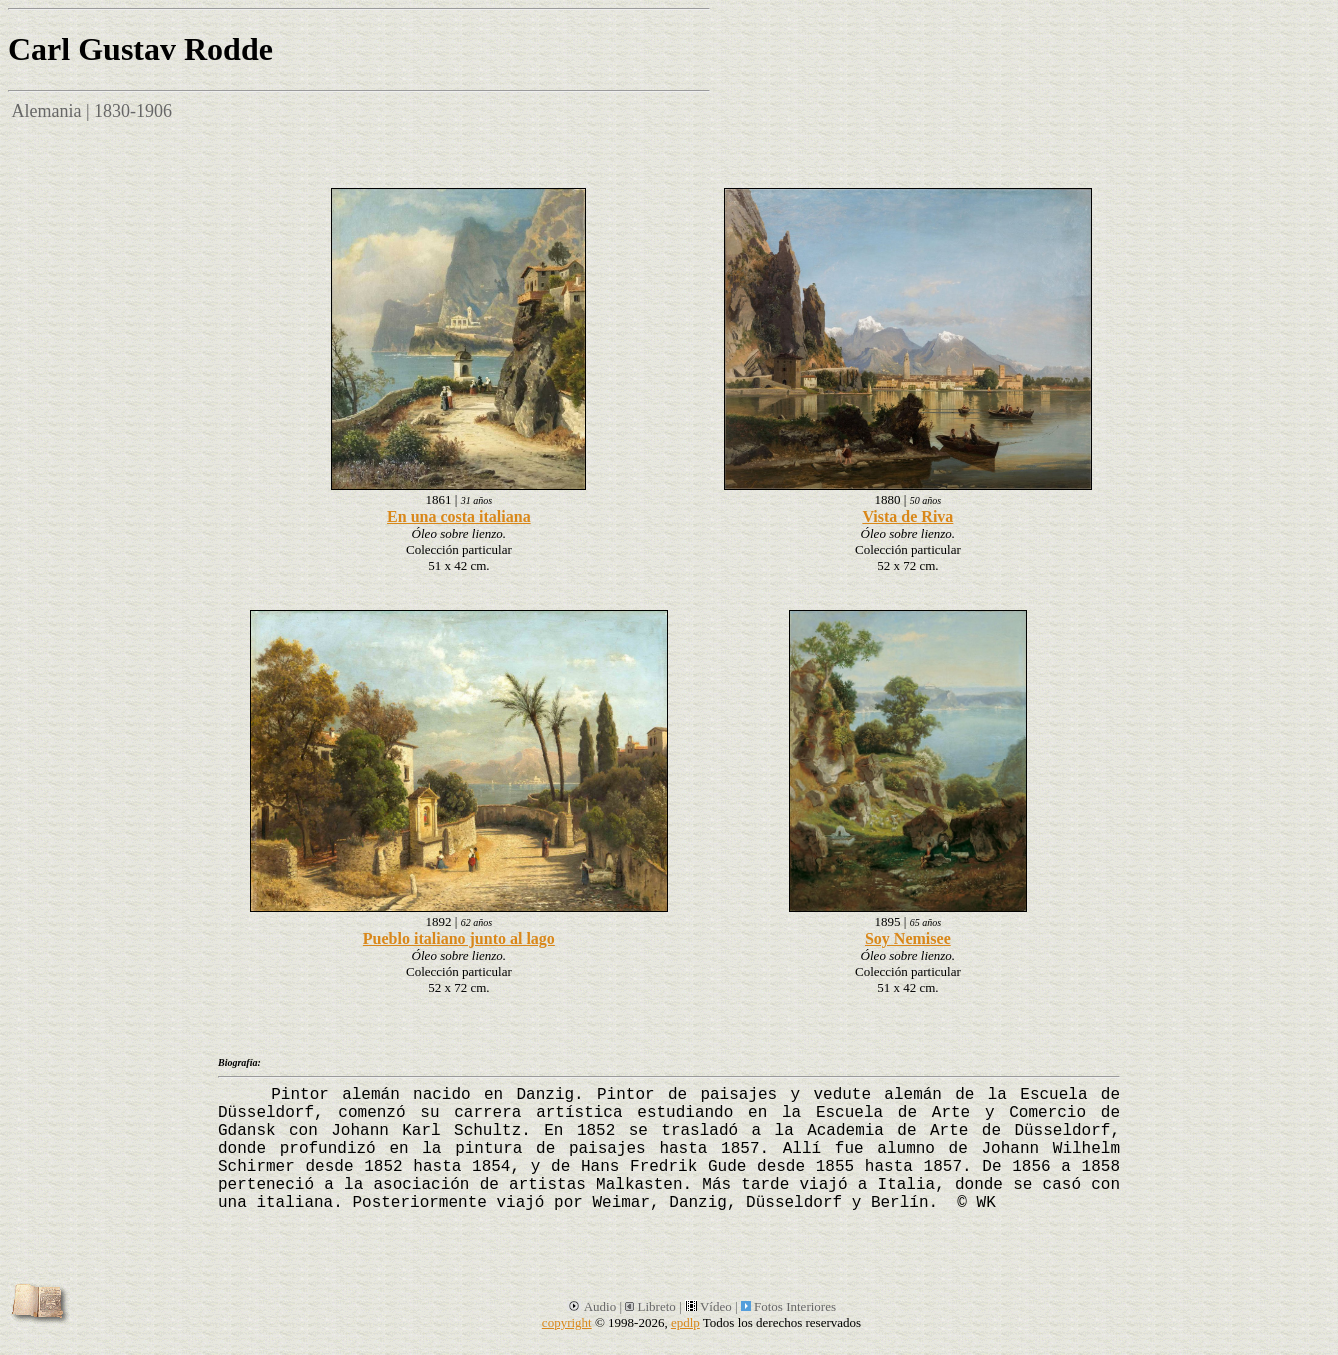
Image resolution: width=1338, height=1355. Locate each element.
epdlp (685, 1322)
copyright (567, 1322)
